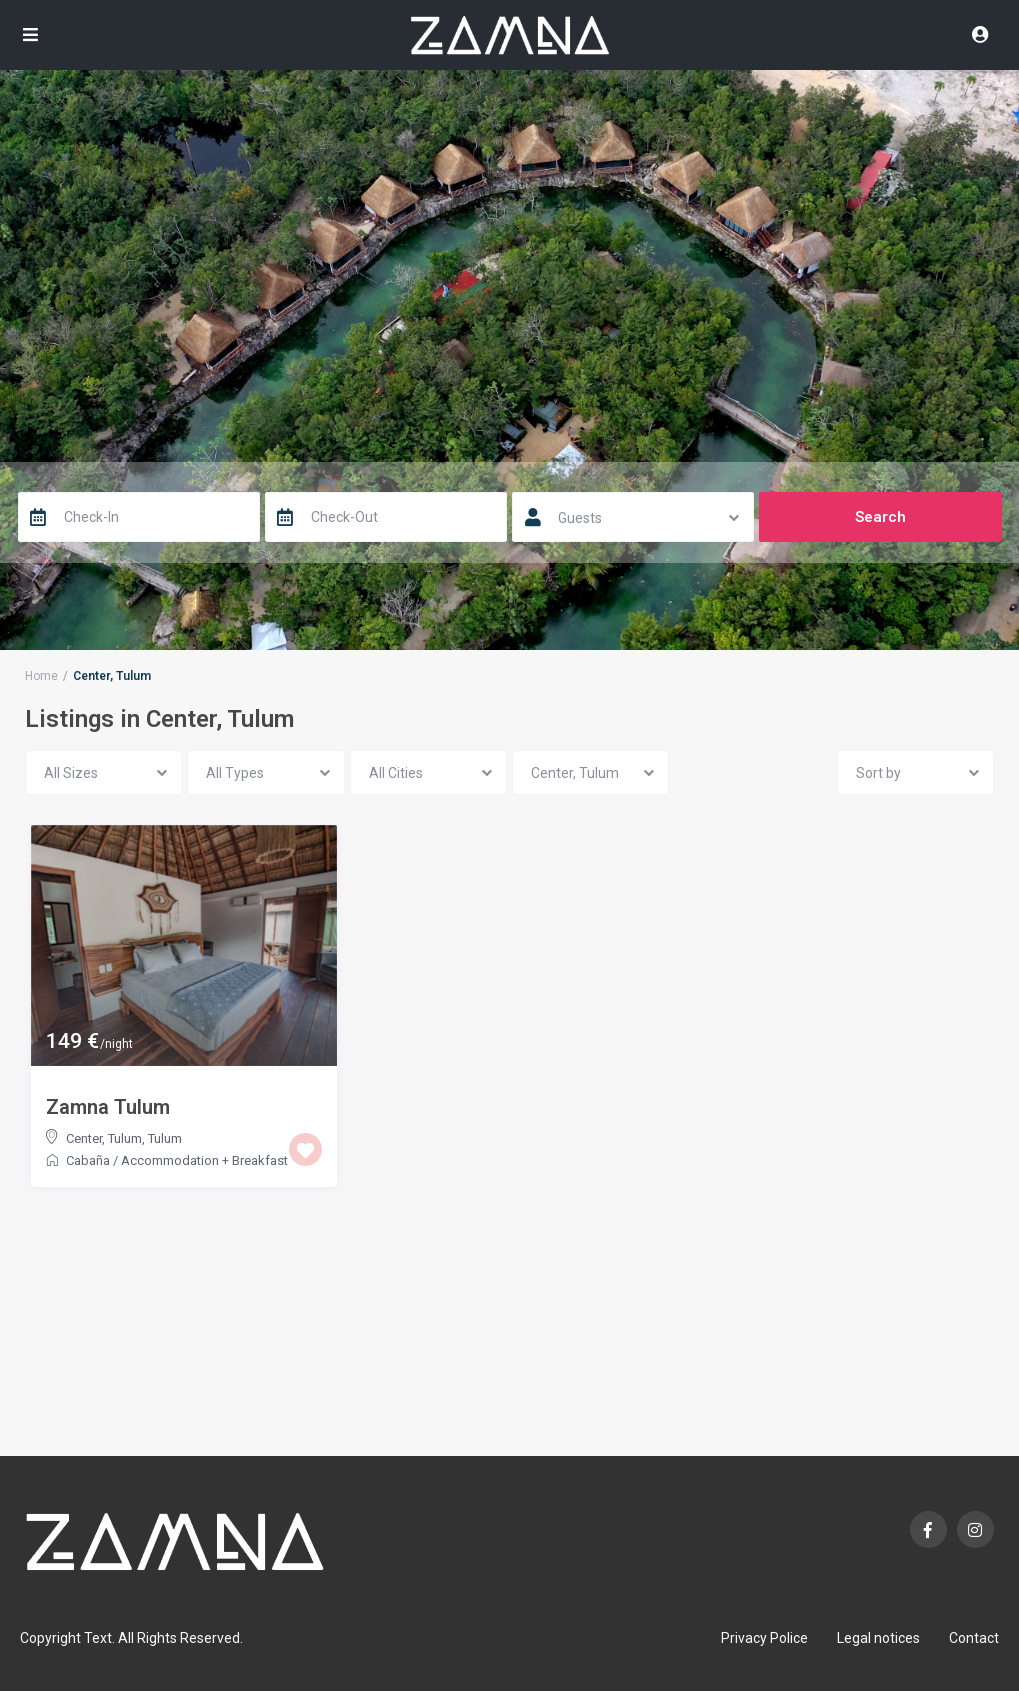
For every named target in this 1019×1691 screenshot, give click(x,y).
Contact (974, 1638)
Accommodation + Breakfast (204, 1160)
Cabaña (88, 1160)
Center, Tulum (104, 1138)
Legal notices (878, 1638)
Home (41, 676)
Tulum (165, 1138)
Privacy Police (764, 1638)
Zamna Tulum (108, 1107)
